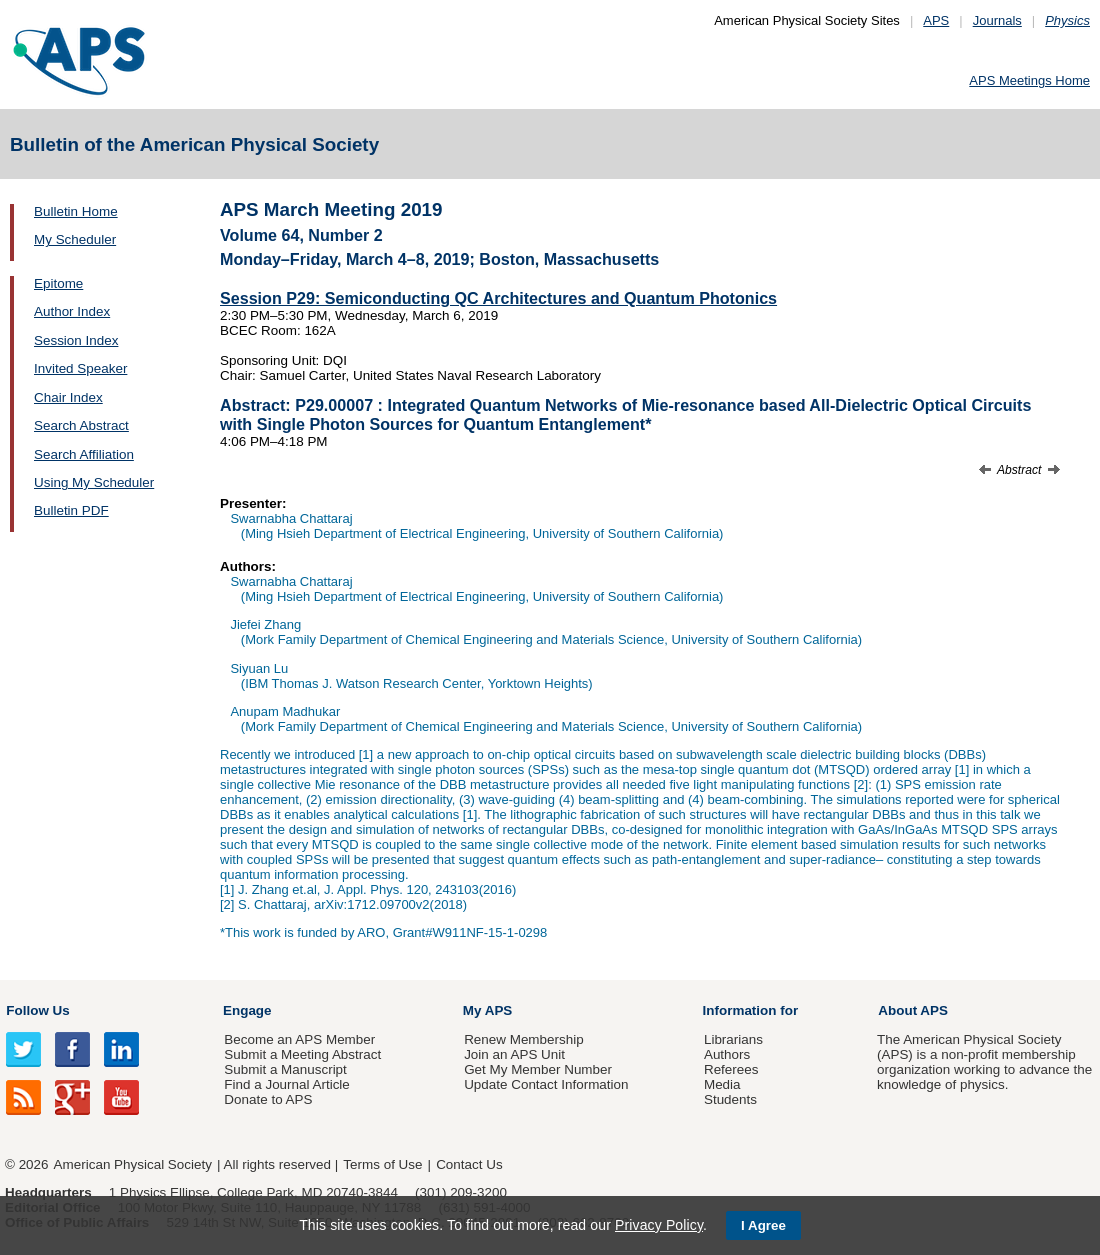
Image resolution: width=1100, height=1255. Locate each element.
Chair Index (68, 397)
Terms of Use (382, 1164)
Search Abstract (81, 425)
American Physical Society (133, 1164)
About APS (913, 1010)
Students (730, 1099)
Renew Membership (524, 1039)
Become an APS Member (299, 1039)
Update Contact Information (546, 1084)
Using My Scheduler (94, 482)
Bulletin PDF (71, 510)
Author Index (72, 311)
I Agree (763, 1225)
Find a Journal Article (286, 1084)
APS (936, 20)
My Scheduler (75, 239)
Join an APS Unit (514, 1054)
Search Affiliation (84, 454)
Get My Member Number (538, 1069)
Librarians (733, 1039)
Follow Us (37, 1010)
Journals (997, 20)
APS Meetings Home (1029, 80)
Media (722, 1084)
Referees (731, 1069)
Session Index (76, 340)
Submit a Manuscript (285, 1069)
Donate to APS (268, 1099)
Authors (727, 1054)
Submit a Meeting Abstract (302, 1054)
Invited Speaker (80, 368)
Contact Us (469, 1164)
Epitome (58, 283)
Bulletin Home (76, 211)
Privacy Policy (659, 1225)
